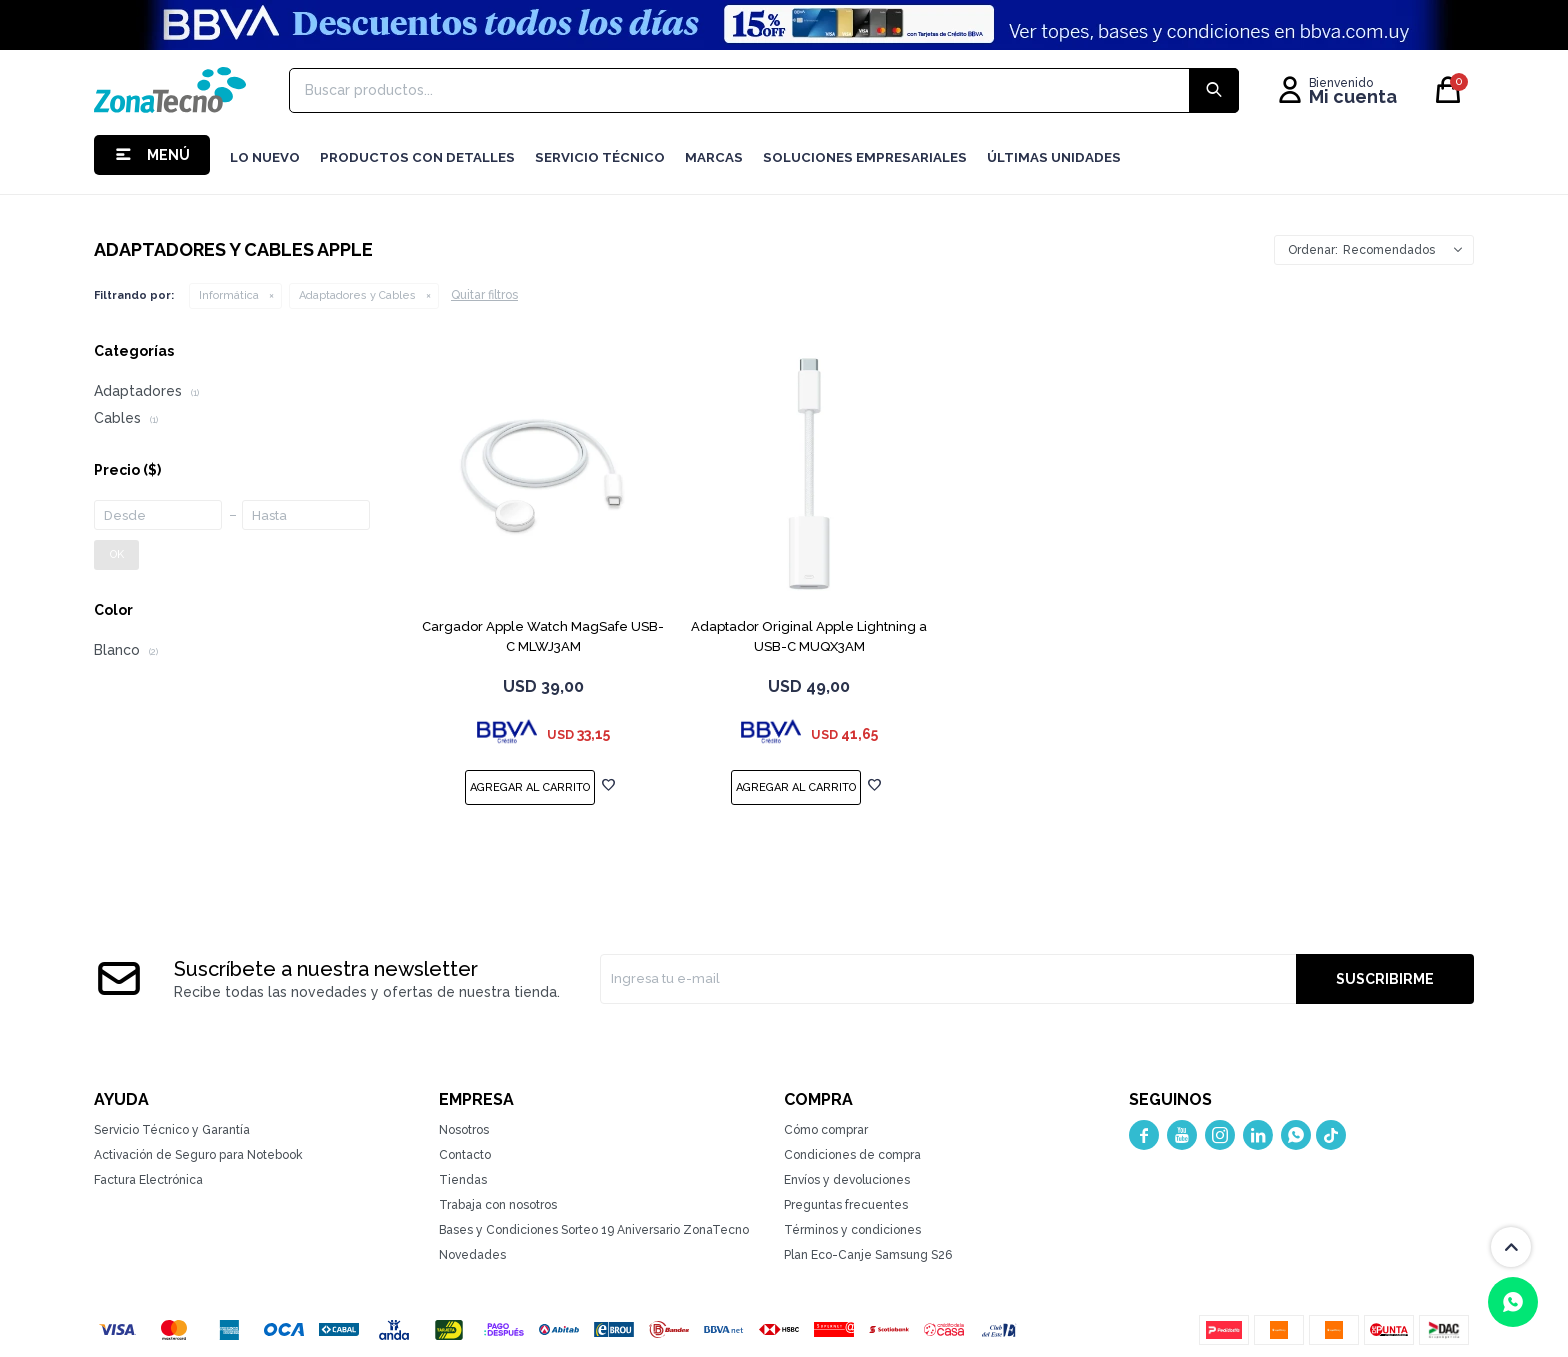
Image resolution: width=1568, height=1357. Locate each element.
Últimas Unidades (1054, 157)
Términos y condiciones (852, 1230)
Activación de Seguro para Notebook (198, 1155)
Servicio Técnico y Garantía (172, 1130)
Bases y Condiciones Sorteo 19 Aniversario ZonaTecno (594, 1230)
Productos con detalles (417, 157)
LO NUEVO (265, 157)
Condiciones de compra (852, 1155)
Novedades (472, 1255)
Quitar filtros (484, 295)
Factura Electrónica (148, 1180)
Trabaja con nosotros (498, 1205)
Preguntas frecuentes (846, 1205)
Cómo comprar (826, 1130)
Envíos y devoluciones (847, 1180)
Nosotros (464, 1130)
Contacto (465, 1155)
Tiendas (463, 1180)
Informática (229, 295)
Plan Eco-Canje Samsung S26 (868, 1255)
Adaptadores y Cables (357, 295)
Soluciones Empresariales (865, 157)
